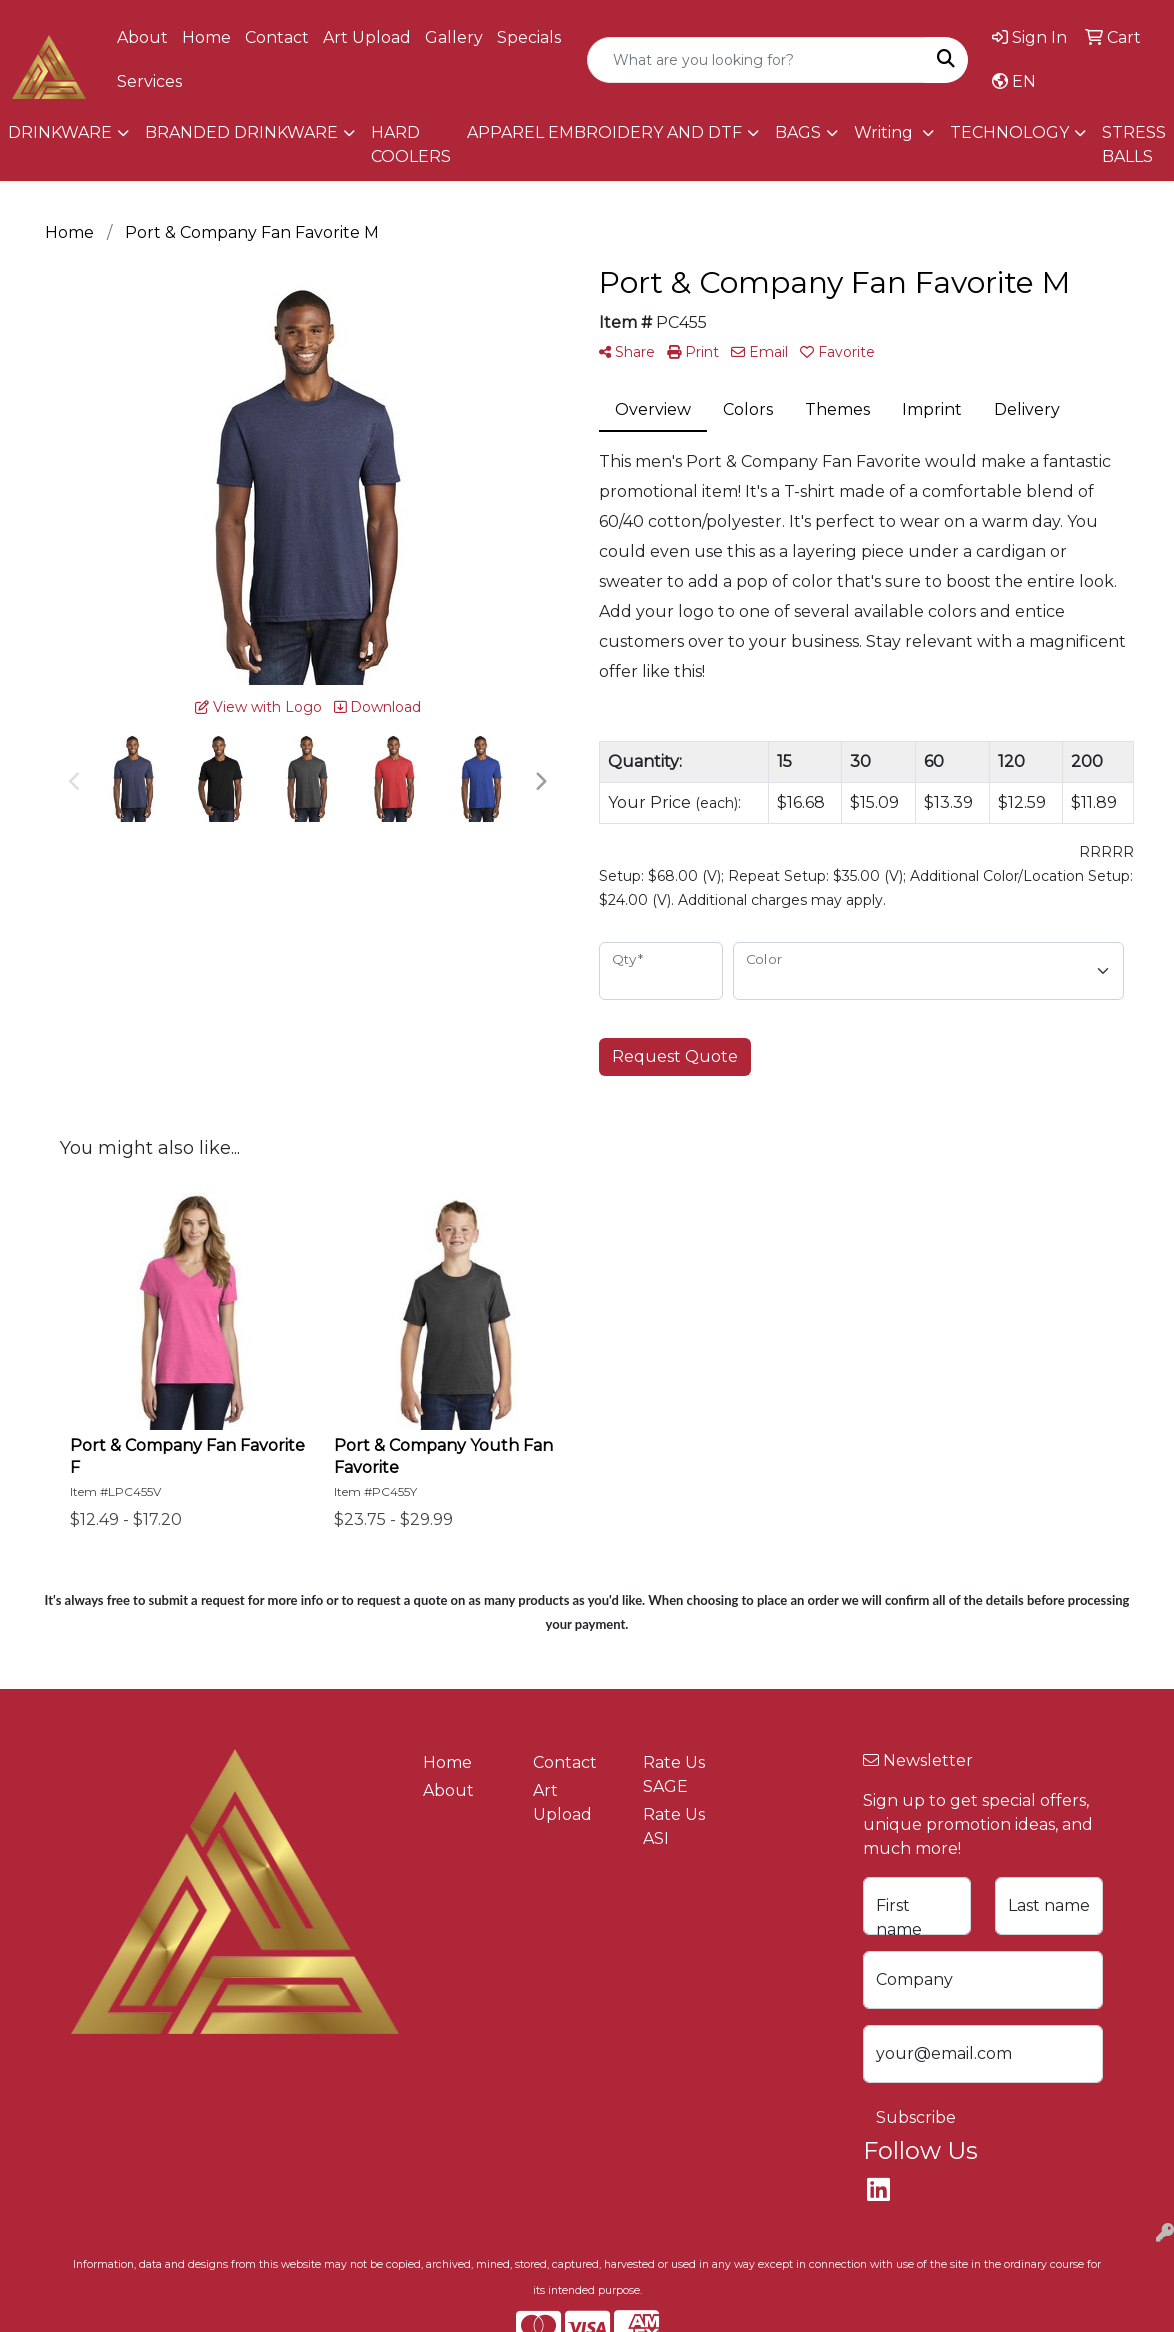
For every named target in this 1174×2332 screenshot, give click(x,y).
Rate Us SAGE (674, 1774)
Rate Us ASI (674, 1826)
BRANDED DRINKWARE (241, 132)
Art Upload (367, 37)
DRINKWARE (60, 132)
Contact (277, 37)
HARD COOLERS (411, 144)
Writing (885, 132)
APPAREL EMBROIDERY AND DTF (604, 132)
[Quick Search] (756, 60)
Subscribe (916, 2117)
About (142, 37)
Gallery (454, 37)
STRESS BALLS (1134, 144)
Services (149, 81)
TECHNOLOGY (1009, 132)
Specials (529, 37)
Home (206, 37)
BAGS (798, 132)
